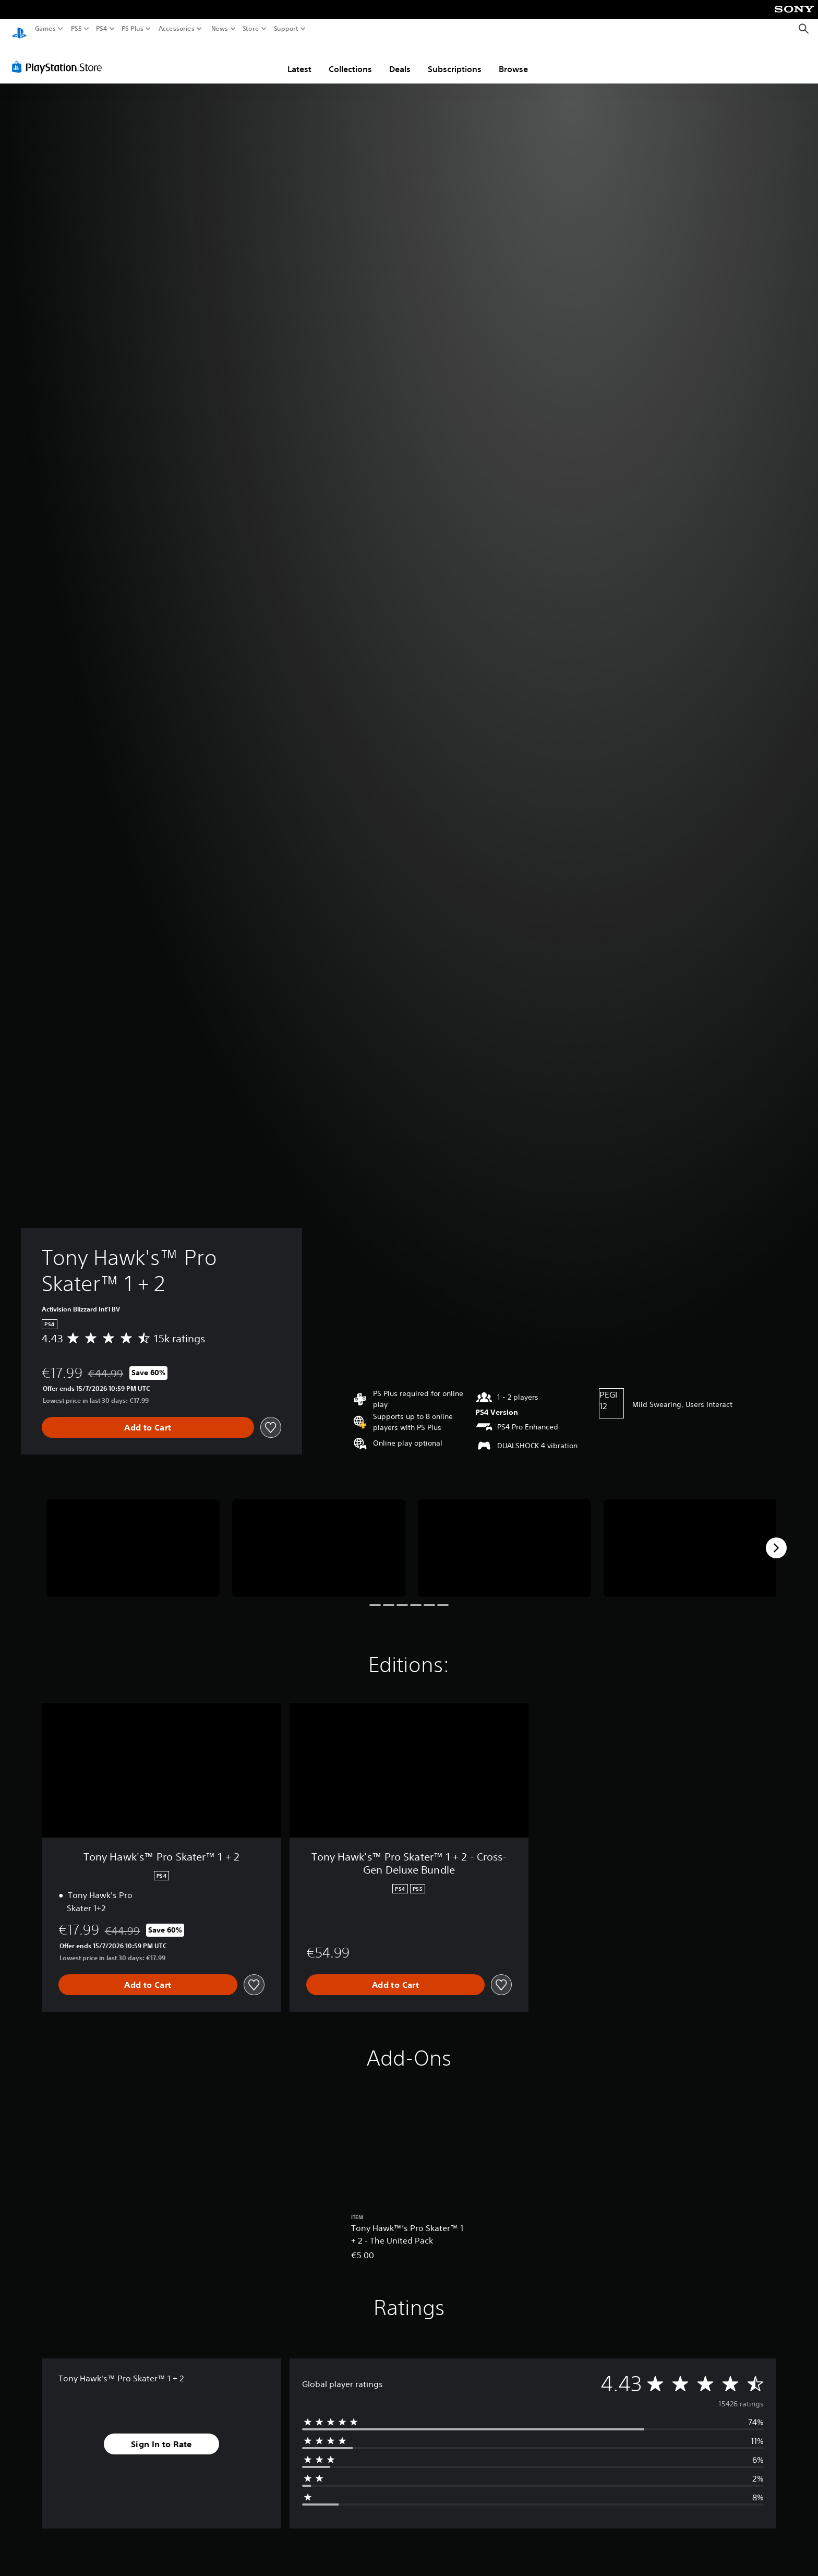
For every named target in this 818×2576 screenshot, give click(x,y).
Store (251, 29)
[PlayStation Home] (19, 29)
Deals (400, 59)
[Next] (776, 1538)
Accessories (177, 29)
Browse (513, 59)
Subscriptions (455, 59)
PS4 (101, 29)
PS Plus (132, 29)
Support (286, 29)
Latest (299, 59)
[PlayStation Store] (59, 57)
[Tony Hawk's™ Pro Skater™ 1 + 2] (133, 1538)
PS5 (76, 29)
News (219, 29)
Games (45, 29)
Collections (350, 59)
